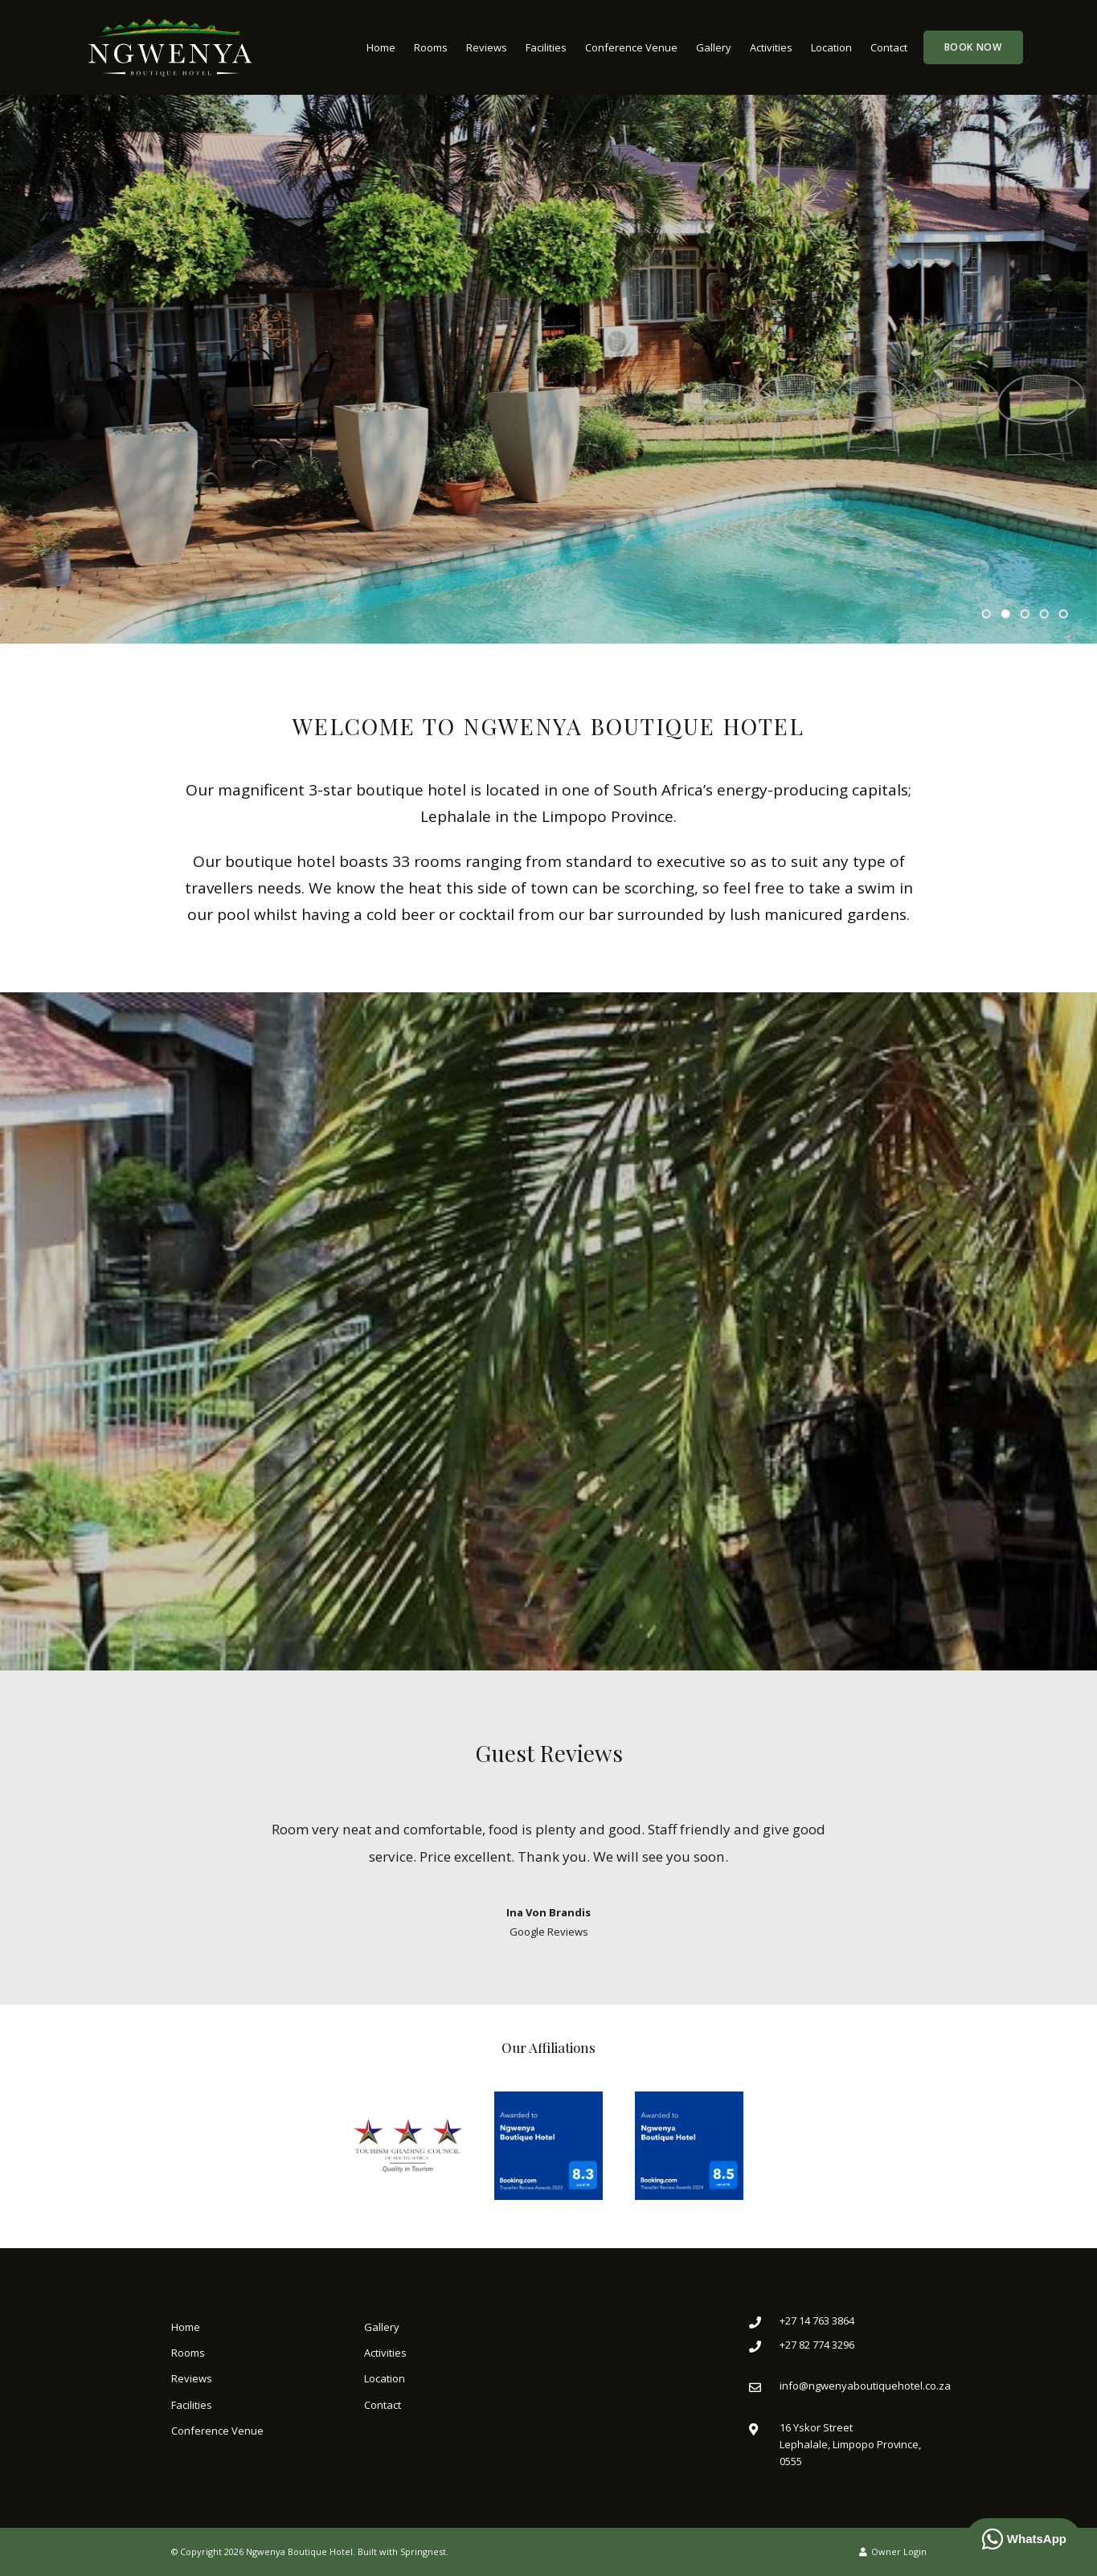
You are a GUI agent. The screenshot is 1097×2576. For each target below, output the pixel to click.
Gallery (713, 47)
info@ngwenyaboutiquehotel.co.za (865, 2385)
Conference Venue (631, 47)
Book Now (973, 47)
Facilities (546, 47)
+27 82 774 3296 (817, 2344)
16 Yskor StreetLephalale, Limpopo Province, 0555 (850, 2444)
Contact (888, 47)
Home (380, 47)
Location (831, 47)
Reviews (486, 47)
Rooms (431, 47)
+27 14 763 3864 (817, 2320)
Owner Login (893, 2551)
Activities (771, 47)
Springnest (423, 2551)
